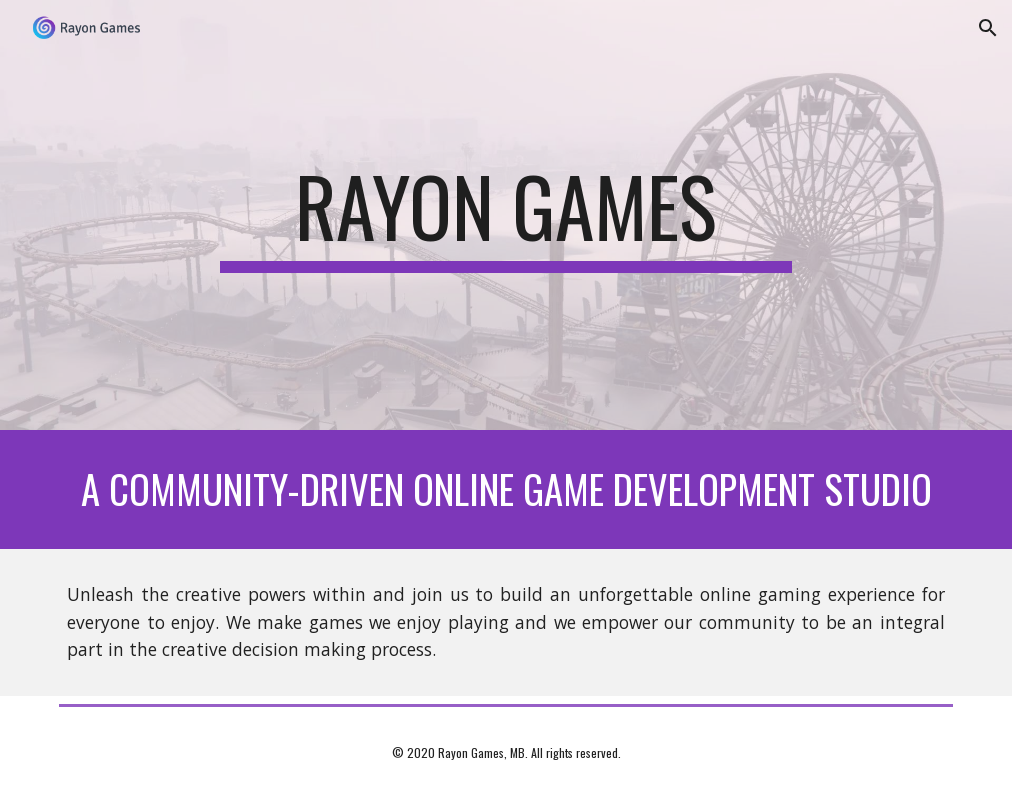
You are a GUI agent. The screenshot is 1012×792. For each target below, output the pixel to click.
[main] (506, 215)
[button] (988, 28)
